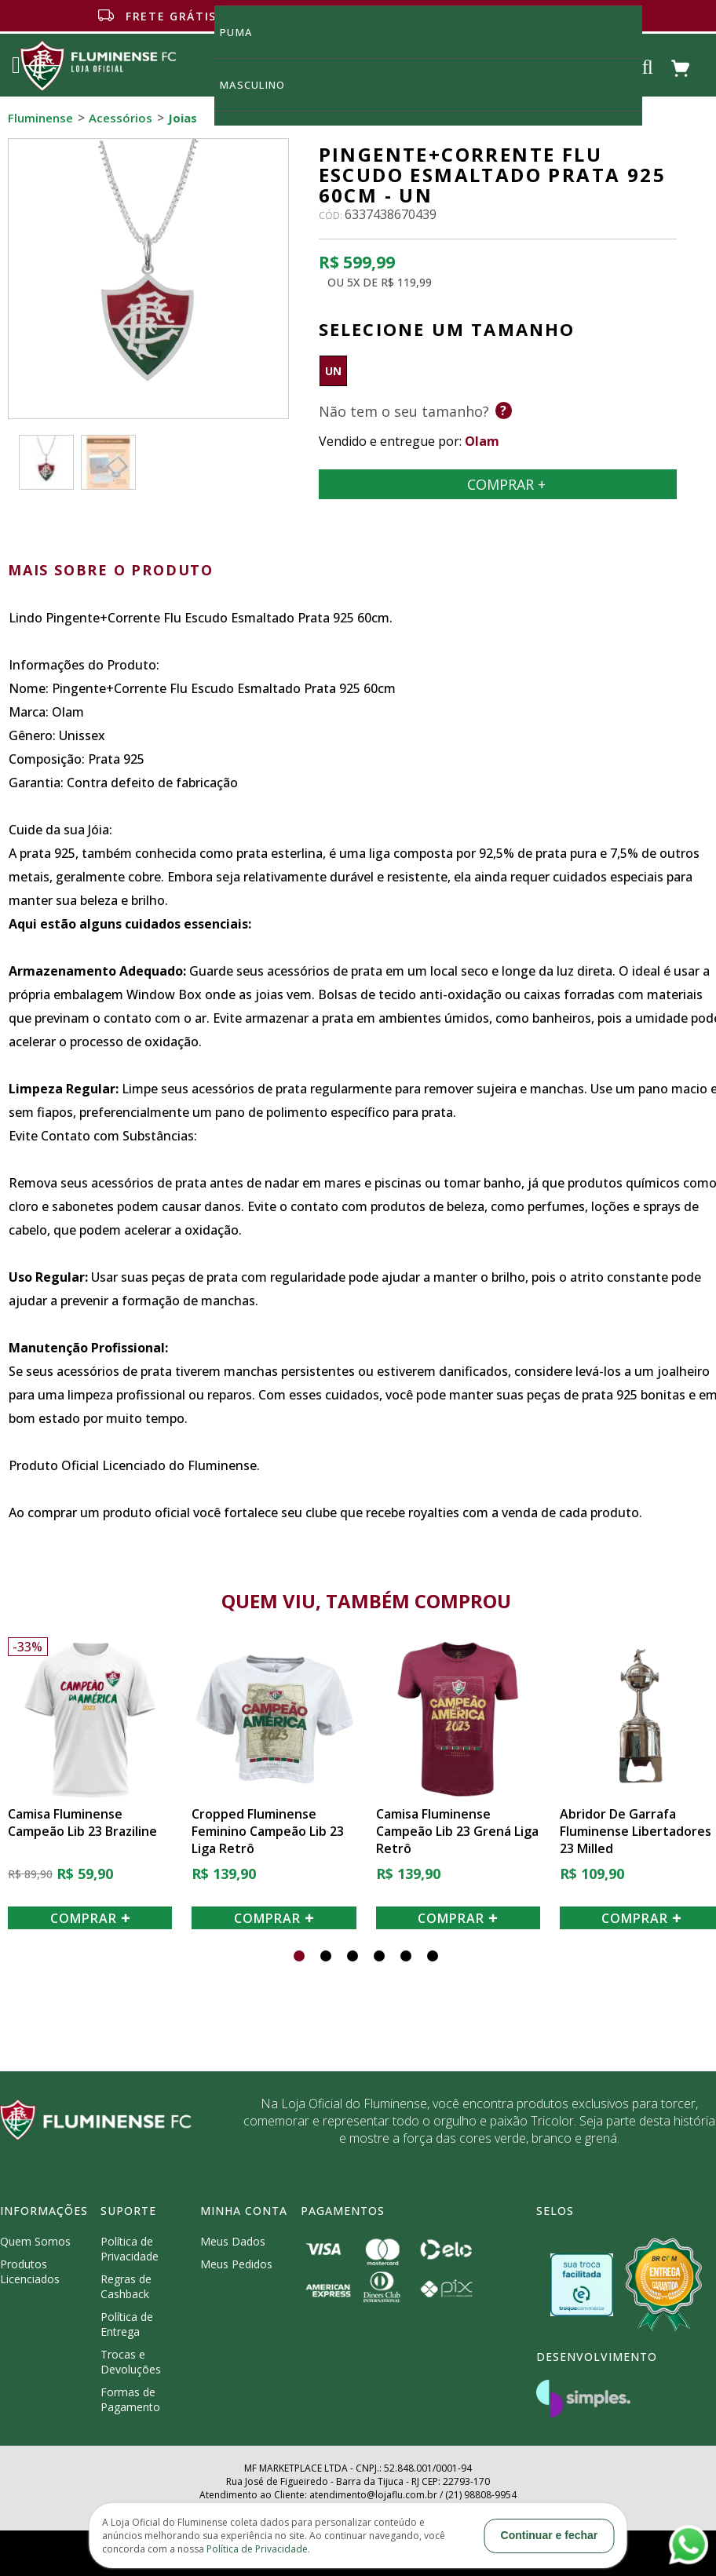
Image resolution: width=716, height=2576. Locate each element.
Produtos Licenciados (30, 2271)
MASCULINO (261, 84)
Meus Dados (232, 2241)
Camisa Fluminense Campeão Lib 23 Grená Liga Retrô (457, 1831)
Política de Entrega (126, 2324)
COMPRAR (90, 1918)
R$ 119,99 (406, 282)
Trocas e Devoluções (130, 2362)
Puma (245, 31)
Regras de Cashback (126, 2286)
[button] (299, 1955)
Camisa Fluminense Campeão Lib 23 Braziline (82, 1822)
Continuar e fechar (549, 2535)
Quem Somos (35, 2241)
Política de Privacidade (129, 2249)
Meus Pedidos (236, 2264)
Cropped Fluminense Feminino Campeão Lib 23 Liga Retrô (268, 1831)
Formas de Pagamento (130, 2399)
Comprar (498, 484)
